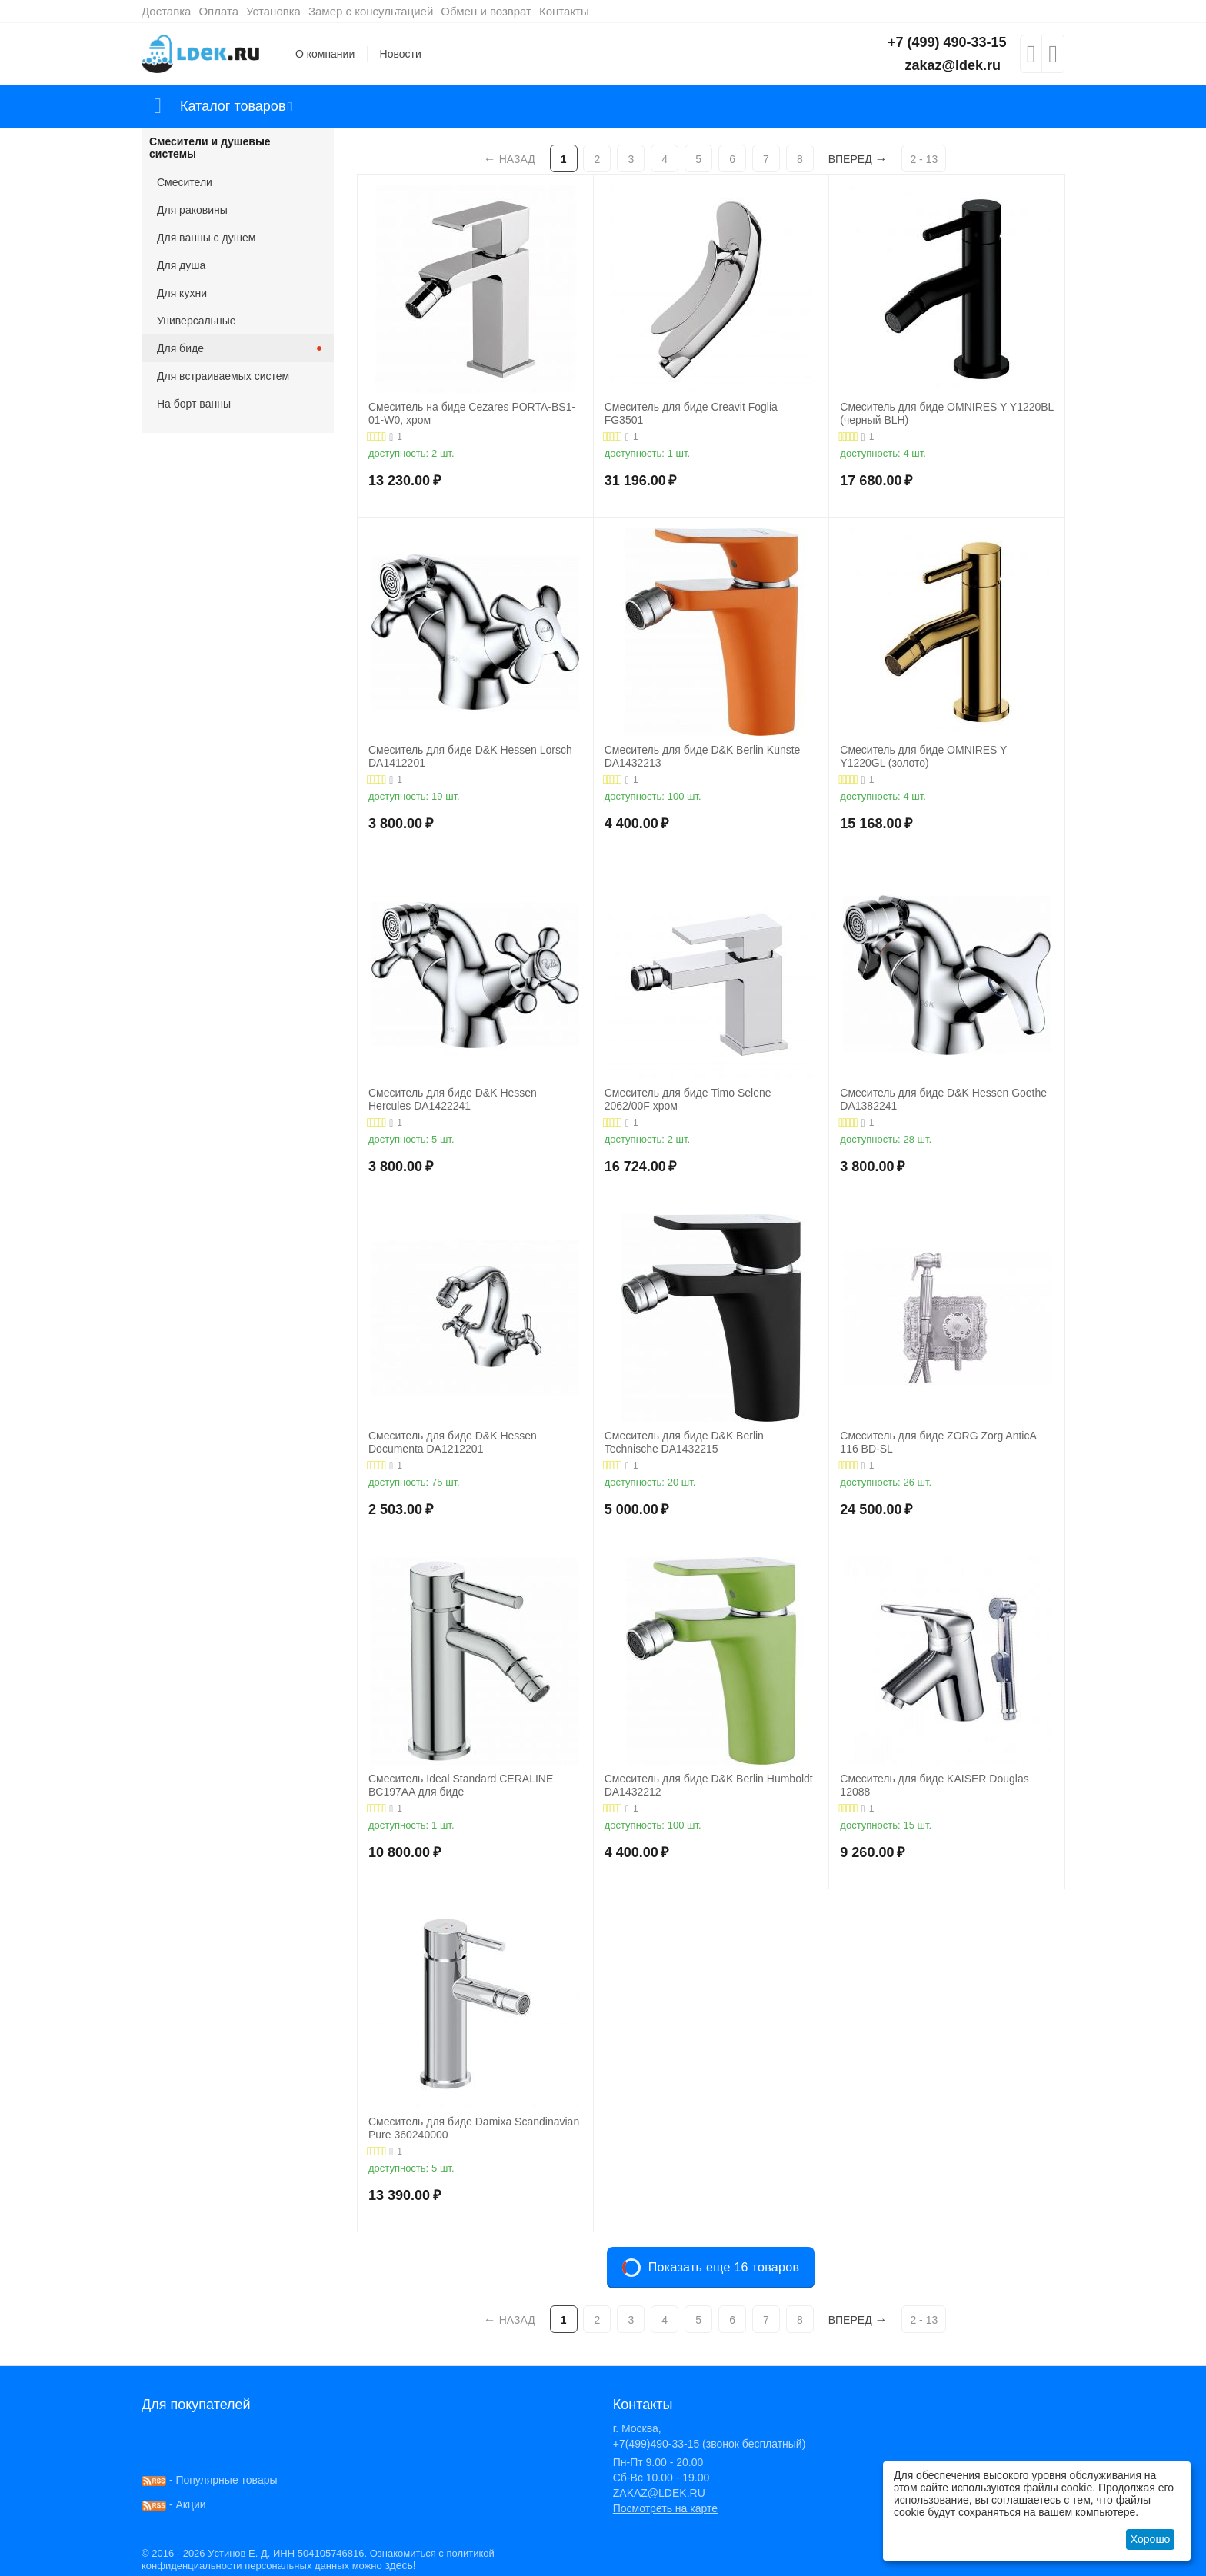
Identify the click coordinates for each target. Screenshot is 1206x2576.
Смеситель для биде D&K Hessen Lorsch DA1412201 (470, 756)
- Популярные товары (210, 2480)
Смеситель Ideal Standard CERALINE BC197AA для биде (460, 1785)
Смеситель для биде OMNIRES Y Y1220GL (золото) (923, 756)
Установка (273, 11)
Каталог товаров (232, 106)
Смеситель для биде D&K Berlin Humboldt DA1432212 (709, 1785)
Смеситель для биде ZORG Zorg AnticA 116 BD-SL (938, 1442)
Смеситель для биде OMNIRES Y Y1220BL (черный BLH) (947, 413)
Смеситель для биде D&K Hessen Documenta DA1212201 (452, 1442)
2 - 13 (924, 159)
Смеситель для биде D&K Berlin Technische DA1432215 (684, 1442)
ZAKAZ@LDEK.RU (659, 2493)
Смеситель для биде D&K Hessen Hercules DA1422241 (452, 1099)
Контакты (564, 11)
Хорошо (1151, 2539)
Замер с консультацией (370, 11)
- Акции (174, 2504)
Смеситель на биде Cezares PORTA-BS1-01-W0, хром (471, 413)
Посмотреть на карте (665, 2508)
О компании (325, 54)
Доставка (166, 11)
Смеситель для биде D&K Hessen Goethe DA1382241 (943, 1099)
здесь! (400, 2565)
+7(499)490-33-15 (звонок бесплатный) (709, 2444)
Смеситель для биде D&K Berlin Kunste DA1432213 (703, 756)
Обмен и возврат (486, 11)
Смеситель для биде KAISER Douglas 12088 (934, 1785)
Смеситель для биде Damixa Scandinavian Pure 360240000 (473, 2128)
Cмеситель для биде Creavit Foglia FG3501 (691, 413)
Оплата (218, 11)
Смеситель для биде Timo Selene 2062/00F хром (688, 1099)
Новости (400, 54)
